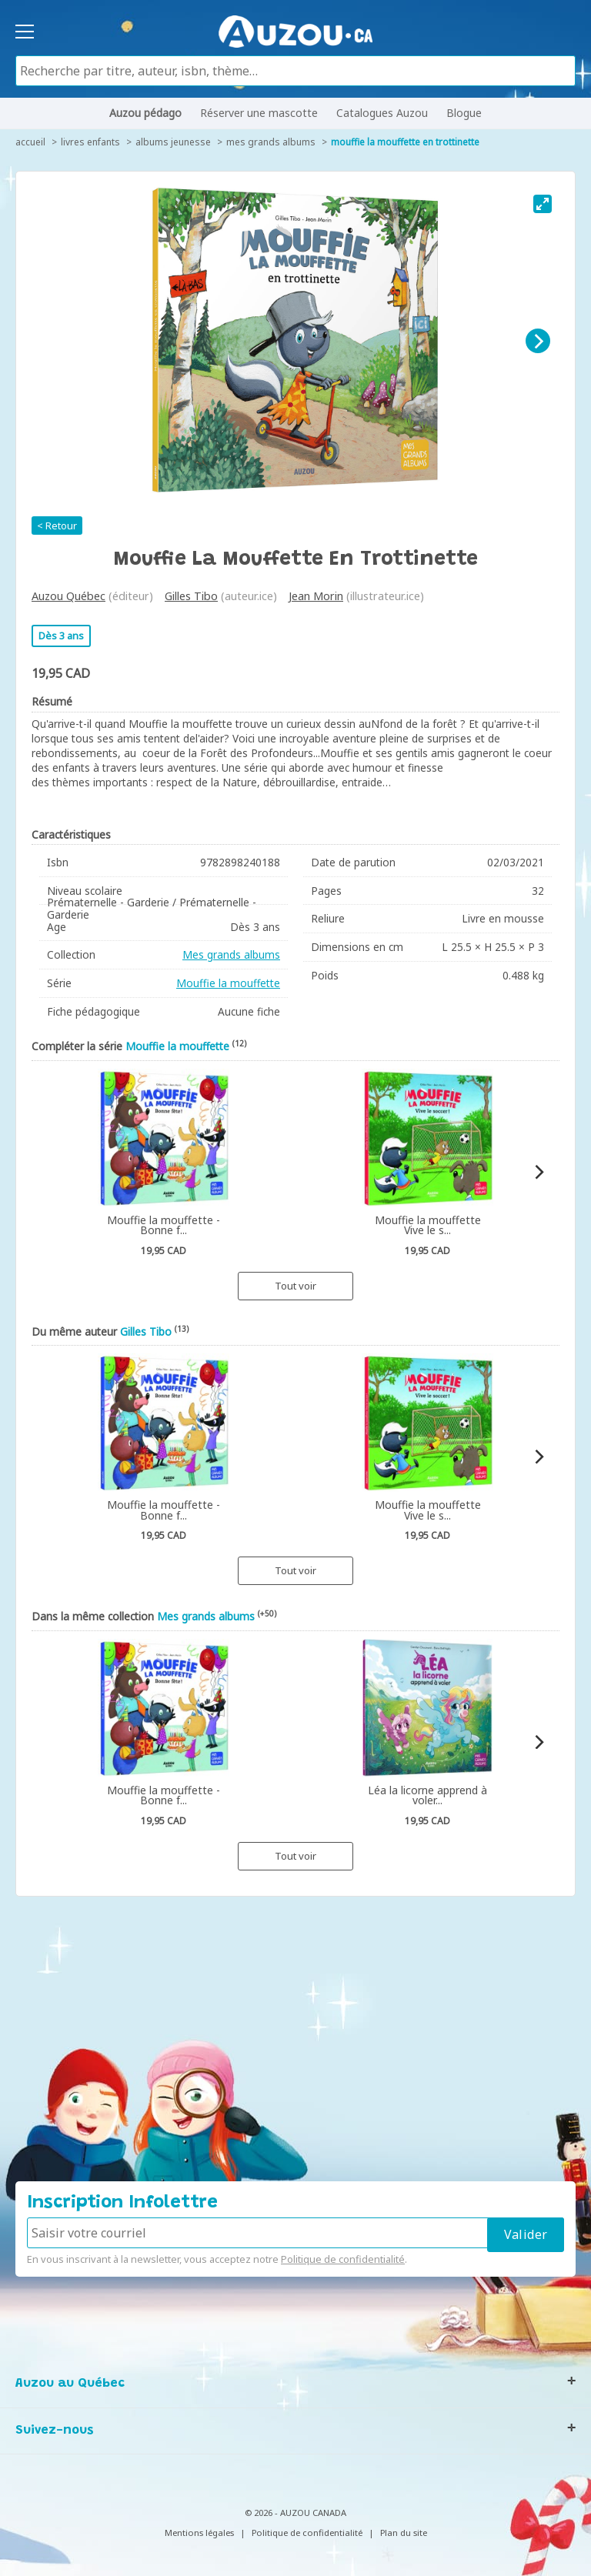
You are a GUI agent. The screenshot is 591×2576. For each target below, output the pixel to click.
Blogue (464, 112)
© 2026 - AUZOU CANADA (295, 2512)
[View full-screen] (542, 204)
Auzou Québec (68, 596)
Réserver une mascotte (259, 112)
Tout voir (295, 1286)
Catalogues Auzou (382, 112)
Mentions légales (199, 2532)
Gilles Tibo (191, 596)
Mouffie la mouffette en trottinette (405, 141)
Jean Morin (316, 596)
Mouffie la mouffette (228, 983)
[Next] (538, 341)
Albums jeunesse (173, 141)
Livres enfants (90, 141)
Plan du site (403, 2532)
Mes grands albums (271, 141)
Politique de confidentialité (343, 2259)
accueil (30, 141)
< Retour (57, 525)
